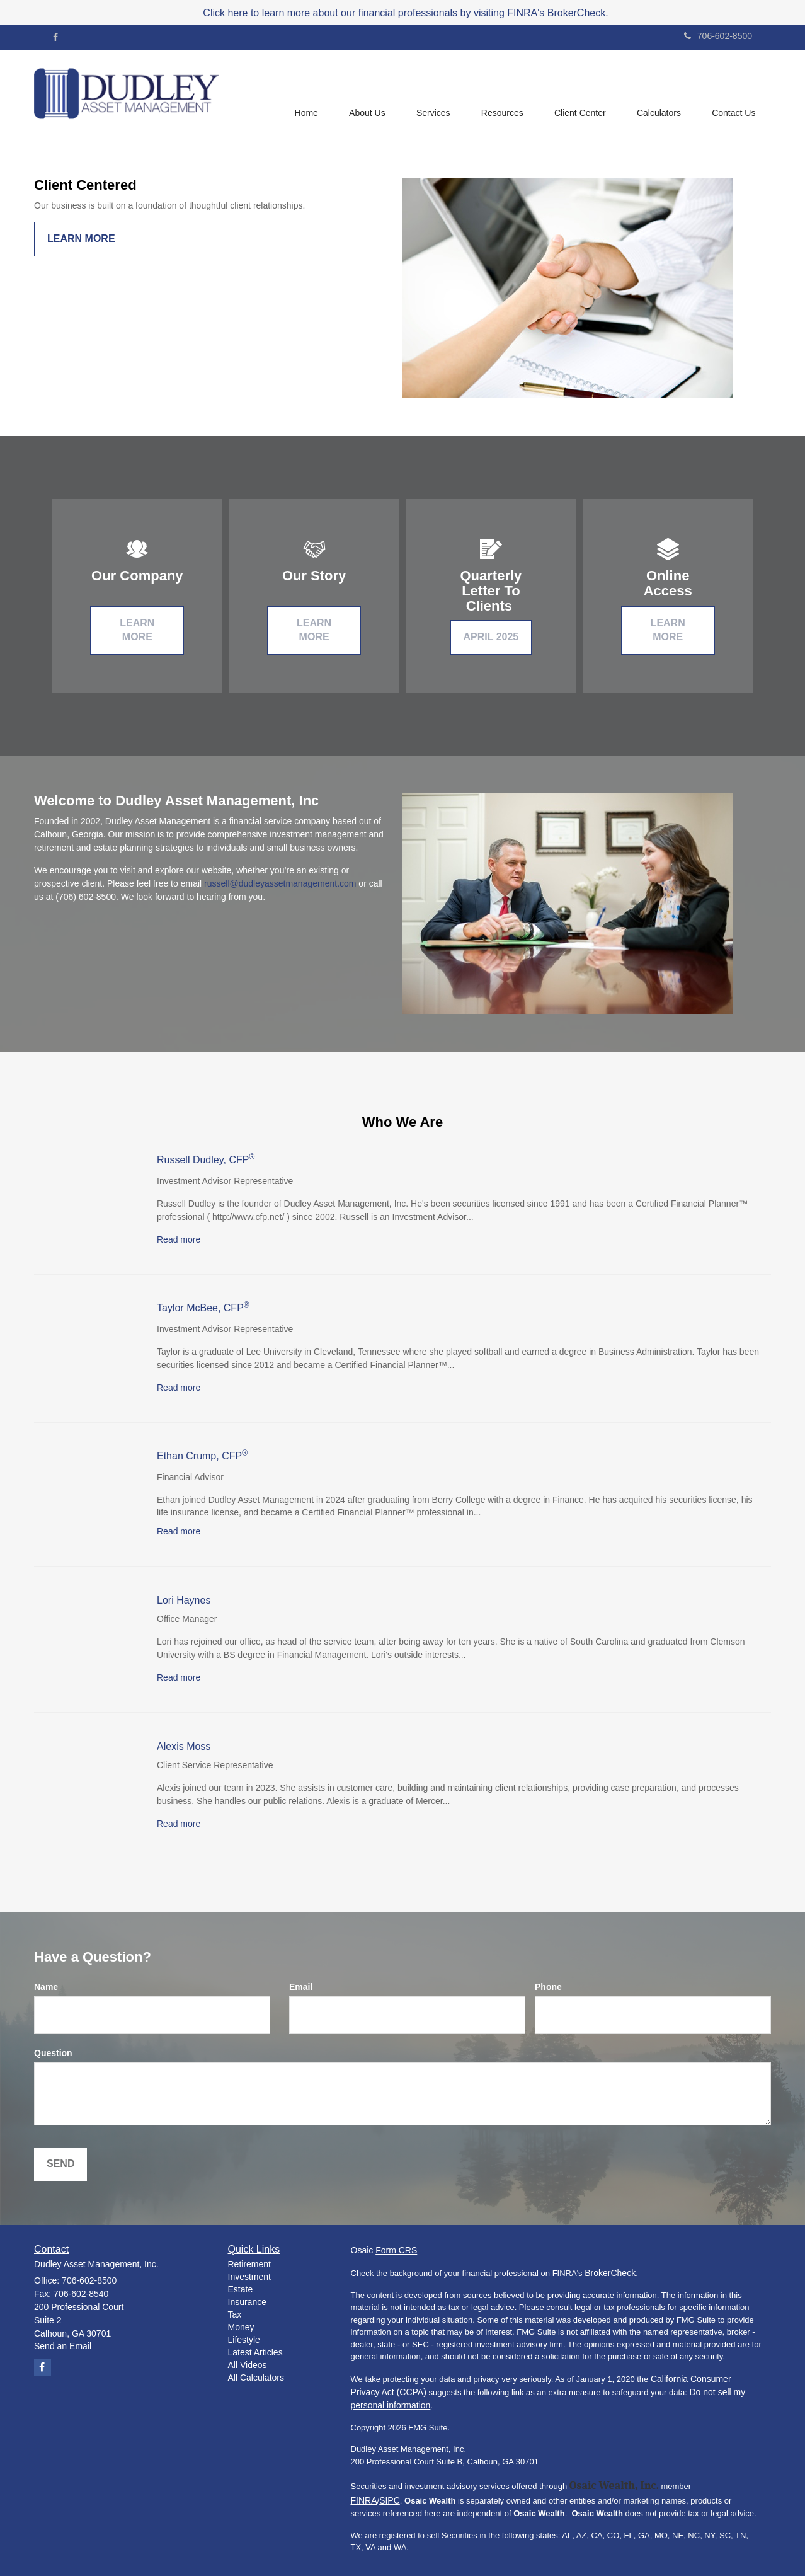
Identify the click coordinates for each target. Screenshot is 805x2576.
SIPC (389, 2500)
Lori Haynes (183, 1600)
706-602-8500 (718, 36)
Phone (548, 1987)
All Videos (247, 2365)
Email (300, 1987)
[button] (365, 95)
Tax (235, 2314)
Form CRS (396, 2250)
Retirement (249, 2264)
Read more (178, 1239)
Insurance (247, 2302)
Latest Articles (255, 2352)
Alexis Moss (183, 1746)
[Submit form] (60, 2164)
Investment (249, 2277)
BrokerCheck (610, 2273)
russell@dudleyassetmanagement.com (280, 883)
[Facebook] (55, 37)
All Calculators (256, 2377)
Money (241, 2327)
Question (53, 2053)
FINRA (364, 2500)
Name (46, 1987)
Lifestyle (244, 2340)
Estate (240, 2289)
